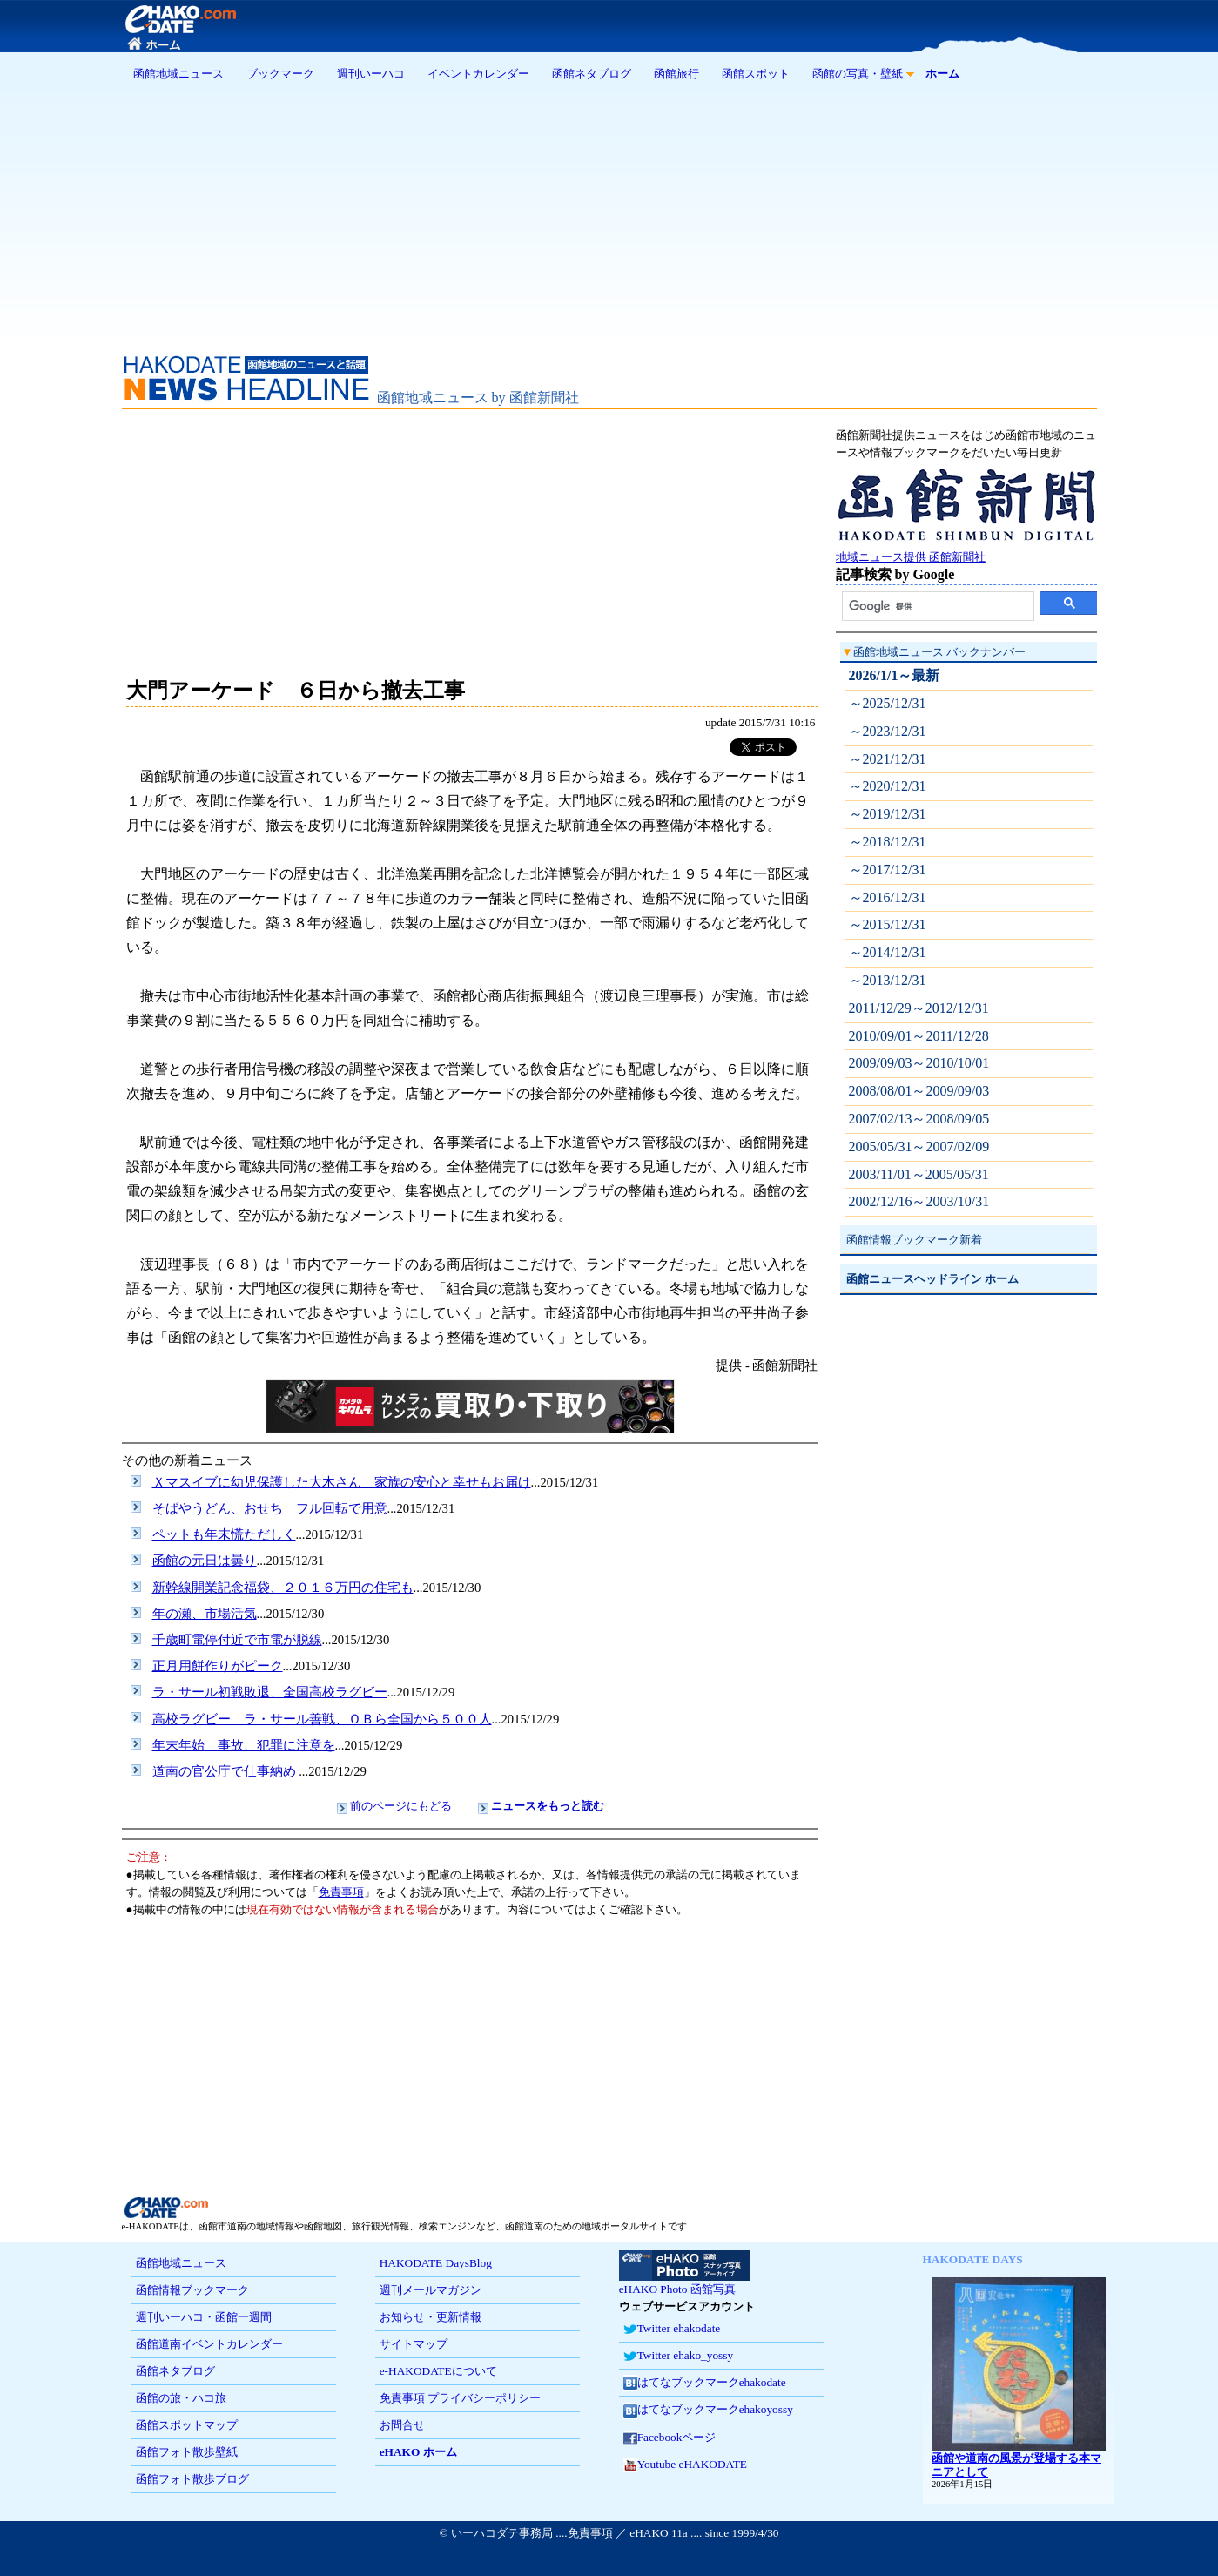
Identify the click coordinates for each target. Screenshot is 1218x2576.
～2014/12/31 (887, 952)
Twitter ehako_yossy (678, 2356)
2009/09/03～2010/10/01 (919, 1062)
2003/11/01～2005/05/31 (919, 1174)
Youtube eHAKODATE (685, 2465)
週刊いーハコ (371, 73)
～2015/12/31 (887, 924)
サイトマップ (413, 2343)
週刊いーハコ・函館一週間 (204, 2316)
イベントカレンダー (478, 73)
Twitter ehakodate (672, 2329)
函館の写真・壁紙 (857, 73)
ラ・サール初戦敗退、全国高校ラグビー (269, 1692)
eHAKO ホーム (418, 2451)
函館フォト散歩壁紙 (187, 2451)
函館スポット (756, 73)
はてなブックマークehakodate (704, 2383)
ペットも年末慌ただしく (224, 1534)
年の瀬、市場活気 (204, 1614)
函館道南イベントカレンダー (209, 2343)
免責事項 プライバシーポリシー (460, 2397)
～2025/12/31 (887, 703)
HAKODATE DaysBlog (436, 2262)
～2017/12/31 (887, 869)
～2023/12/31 (887, 731)
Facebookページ (670, 2438)
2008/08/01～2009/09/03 (919, 1090)
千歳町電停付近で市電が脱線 (237, 1640)
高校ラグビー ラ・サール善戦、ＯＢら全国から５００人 (322, 1719)
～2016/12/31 (887, 897)
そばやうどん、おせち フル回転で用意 (269, 1508)
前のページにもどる (401, 1805)
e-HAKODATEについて (438, 2370)
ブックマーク (280, 73)
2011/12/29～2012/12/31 (919, 1008)
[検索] (939, 606)
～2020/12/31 (887, 786)
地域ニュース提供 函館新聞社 (966, 550)
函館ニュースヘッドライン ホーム (932, 1278)
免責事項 (341, 1891)
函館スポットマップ (187, 2424)
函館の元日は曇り (204, 1561)
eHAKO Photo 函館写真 (684, 2283)
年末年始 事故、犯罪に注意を (243, 1745)
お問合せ (402, 2424)
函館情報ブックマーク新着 (914, 1239)
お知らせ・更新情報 (430, 2316)
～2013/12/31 (887, 980)
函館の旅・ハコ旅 (181, 2397)
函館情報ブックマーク (192, 2289)
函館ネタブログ (591, 73)
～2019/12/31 (887, 813)
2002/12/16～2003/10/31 (919, 1201)
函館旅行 (676, 73)
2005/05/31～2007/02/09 (919, 1146)
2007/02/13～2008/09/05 (919, 1118)
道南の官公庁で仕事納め (225, 1771)
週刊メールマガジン (430, 2289)
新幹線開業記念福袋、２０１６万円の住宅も (283, 1588)
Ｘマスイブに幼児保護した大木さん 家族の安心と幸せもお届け (341, 1482)
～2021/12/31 (887, 759)
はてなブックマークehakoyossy (708, 2411)
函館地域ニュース (178, 73)
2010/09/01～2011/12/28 (919, 1035)
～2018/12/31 (887, 841)
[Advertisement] (609, 212)
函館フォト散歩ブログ (192, 2478)
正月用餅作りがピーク (217, 1666)
